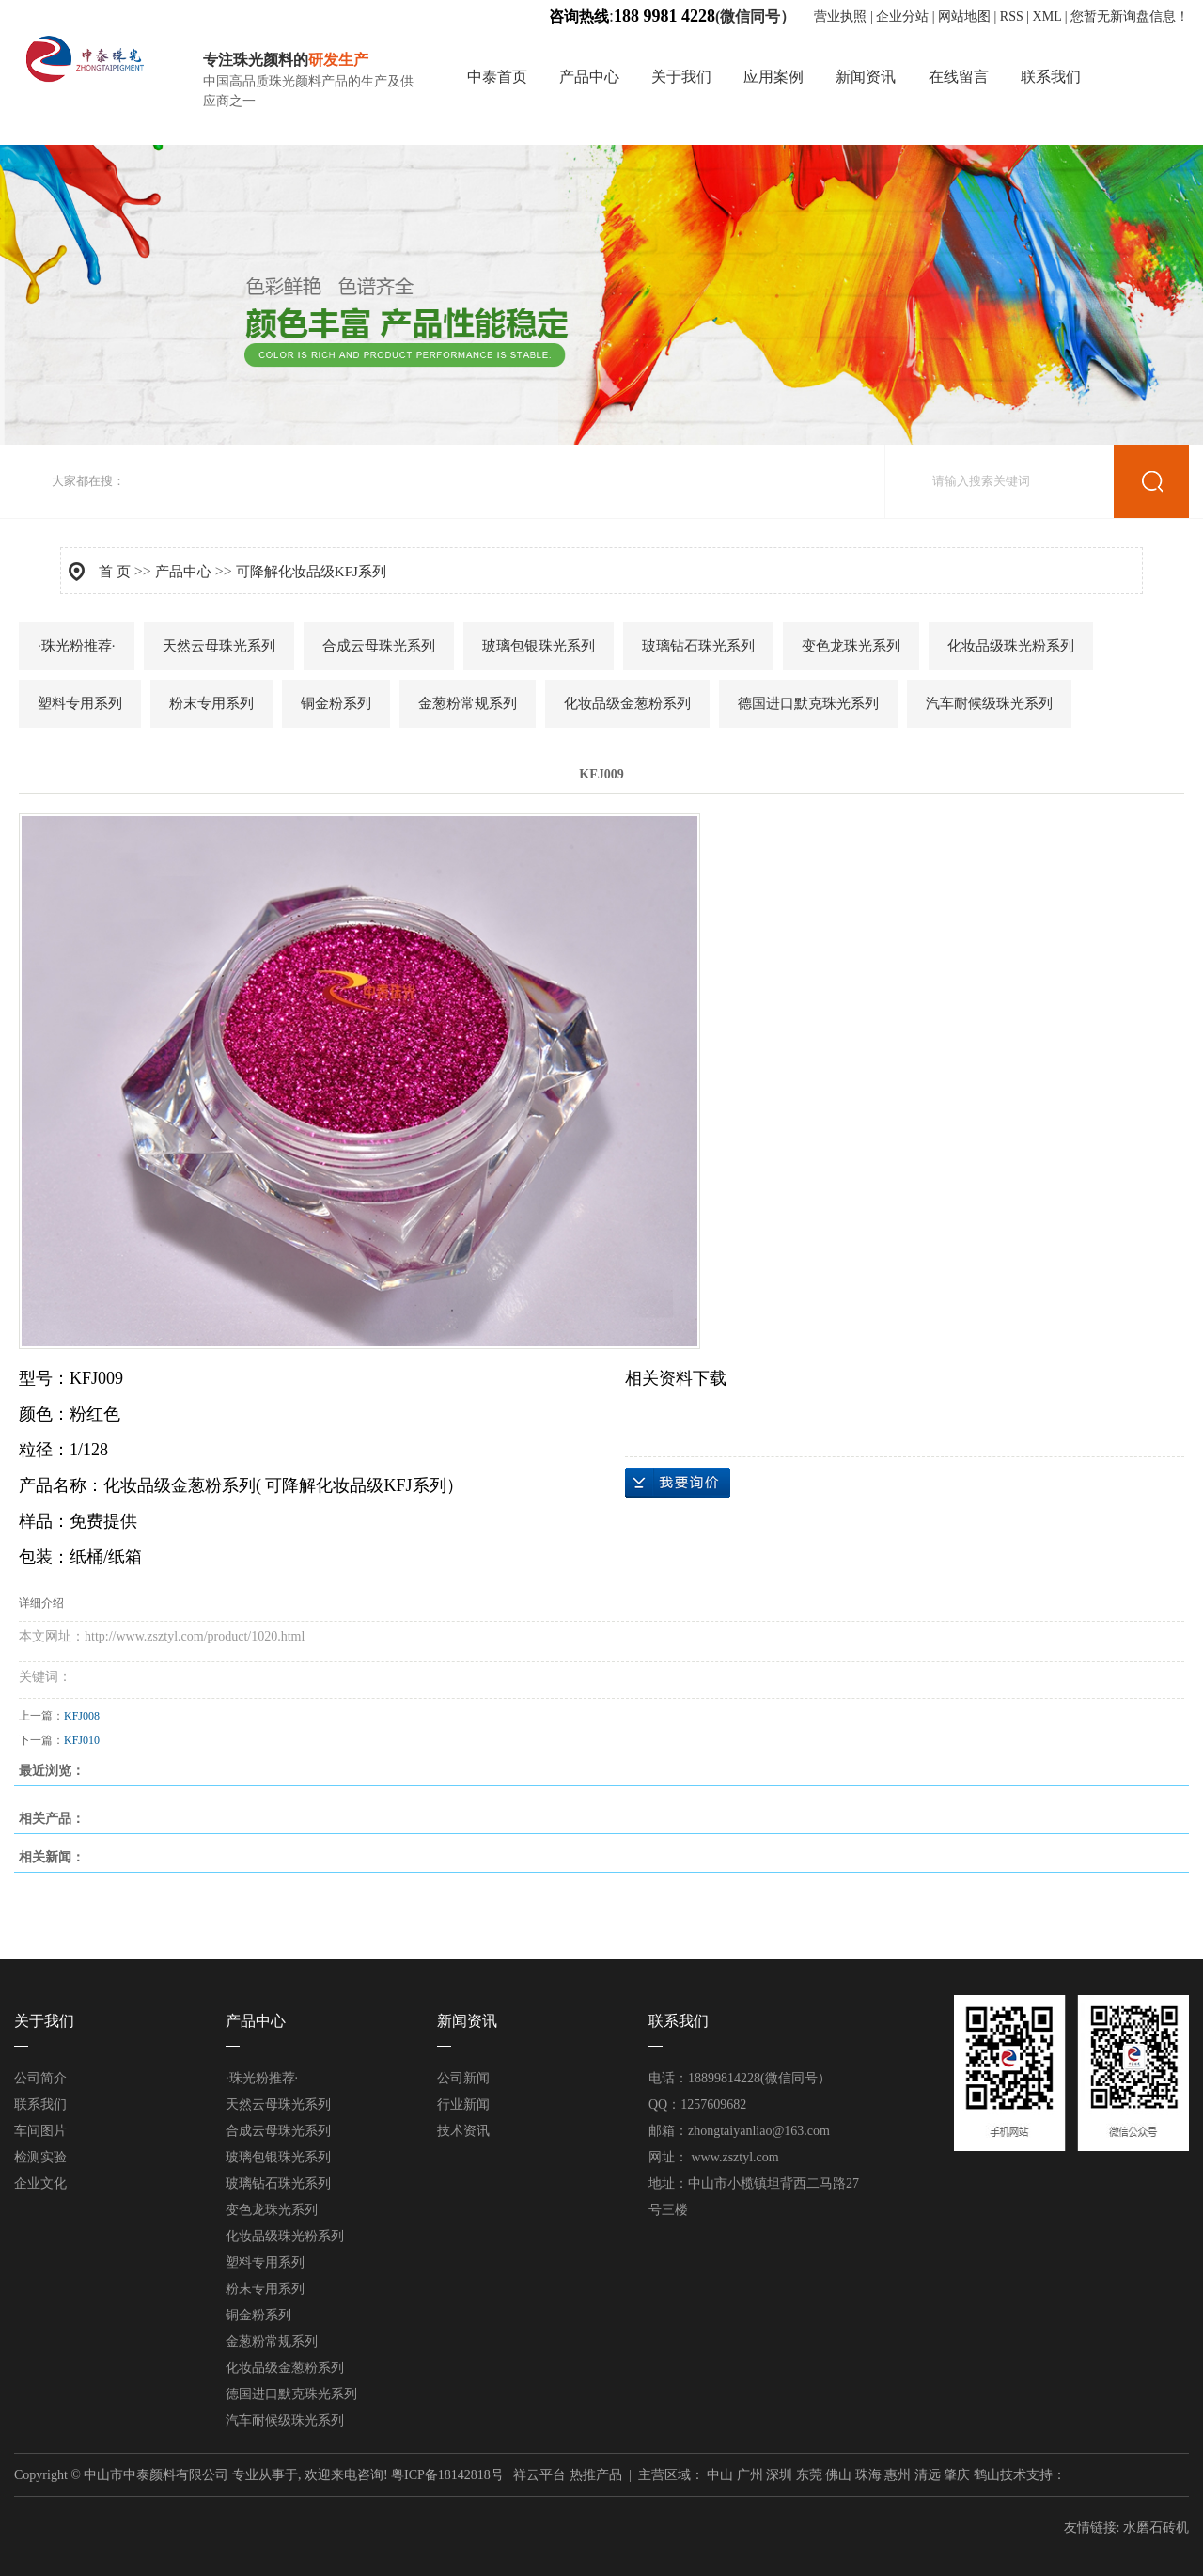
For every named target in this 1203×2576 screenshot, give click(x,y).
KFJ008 (82, 1715)
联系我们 (1051, 77)
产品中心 (589, 77)
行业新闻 (463, 2104)
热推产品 (596, 2475)
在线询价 (677, 1483)
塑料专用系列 (80, 703)
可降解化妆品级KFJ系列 (311, 571)
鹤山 (987, 2475)
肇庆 (957, 2475)
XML (1047, 16)
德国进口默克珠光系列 (808, 703)
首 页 (115, 571)
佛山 (838, 2475)
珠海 (868, 2475)
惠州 (897, 2475)
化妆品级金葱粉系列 (627, 703)
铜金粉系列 (336, 703)
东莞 (809, 2475)
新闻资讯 (866, 77)
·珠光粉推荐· (77, 645)
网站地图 (964, 16)
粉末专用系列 (211, 703)
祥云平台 (539, 2475)
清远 (927, 2475)
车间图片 (40, 2131)
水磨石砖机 (1156, 2528)
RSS (1011, 16)
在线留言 (959, 77)
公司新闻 (463, 2078)
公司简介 (40, 2078)
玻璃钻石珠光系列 (698, 645)
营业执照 (842, 16)
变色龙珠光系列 (851, 645)
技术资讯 (463, 2131)
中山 (720, 2475)
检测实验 (40, 2157)
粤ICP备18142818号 (447, 2475)
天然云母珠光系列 (219, 645)
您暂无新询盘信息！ (1129, 16)
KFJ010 (82, 1740)
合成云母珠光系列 (378, 645)
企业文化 (40, 2183)
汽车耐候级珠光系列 (989, 703)
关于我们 (681, 77)
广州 (750, 2475)
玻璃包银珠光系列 (538, 645)
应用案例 (773, 77)
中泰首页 (497, 77)
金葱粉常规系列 (467, 703)
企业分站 (902, 16)
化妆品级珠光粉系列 (1010, 645)
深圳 (779, 2475)
